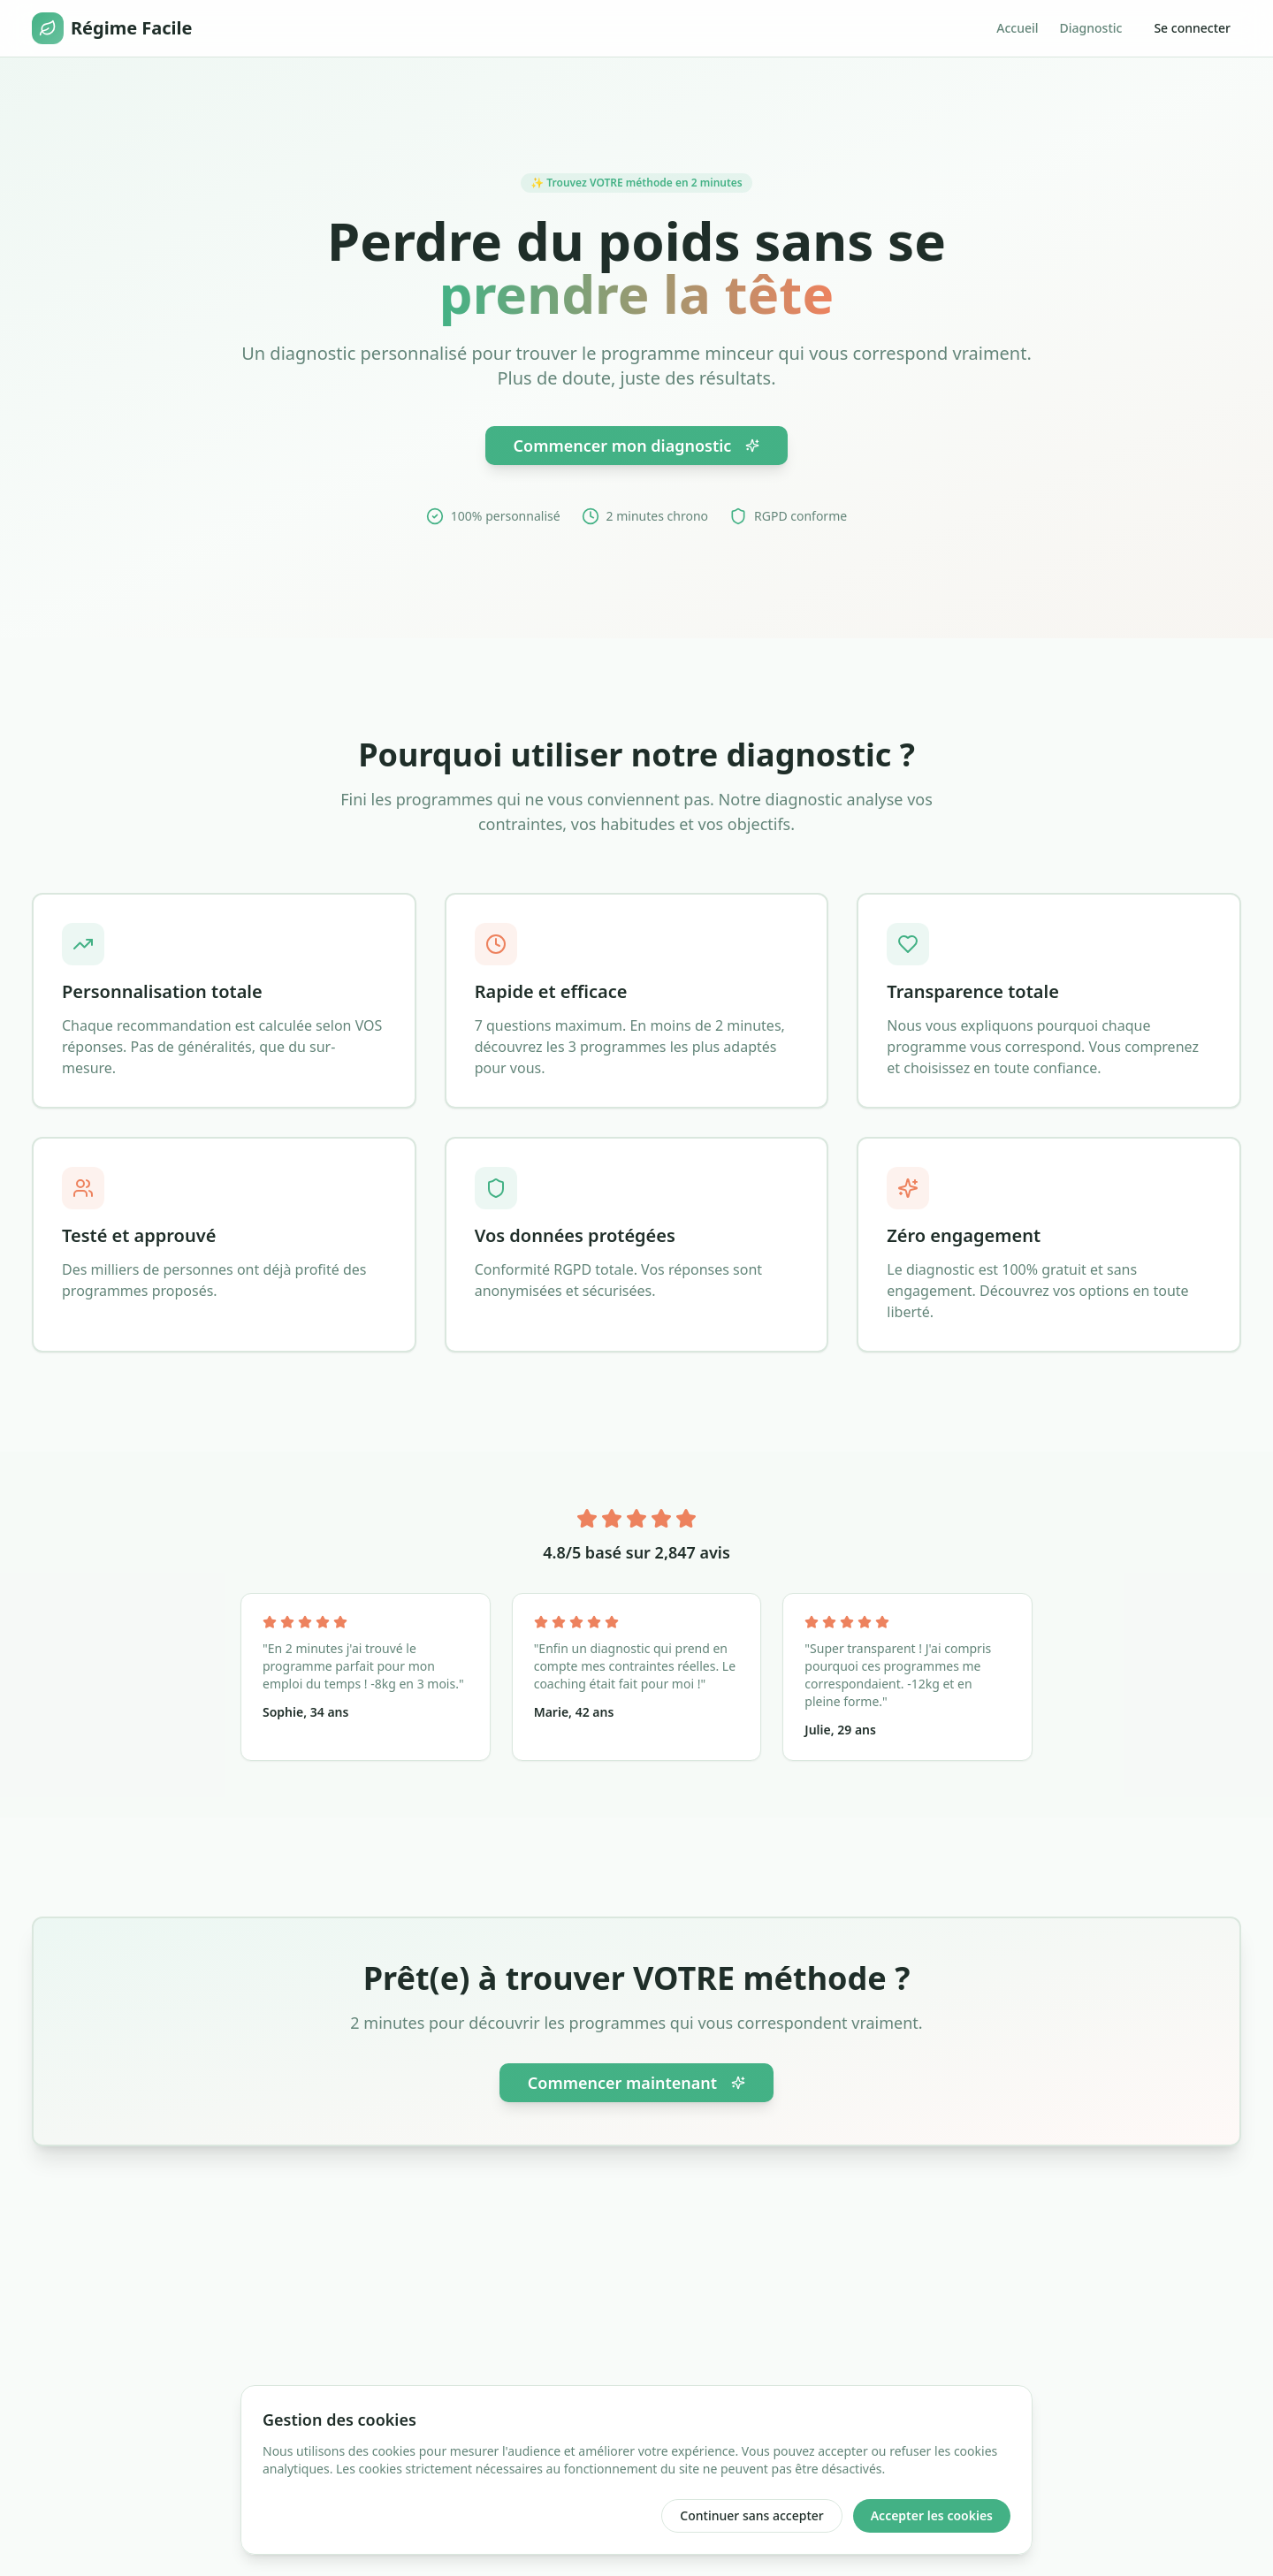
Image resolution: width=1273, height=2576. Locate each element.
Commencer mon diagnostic (637, 445)
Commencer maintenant (636, 2082)
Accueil (1017, 27)
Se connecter (1192, 27)
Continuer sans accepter (751, 2515)
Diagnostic (1091, 27)
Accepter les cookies (932, 2515)
